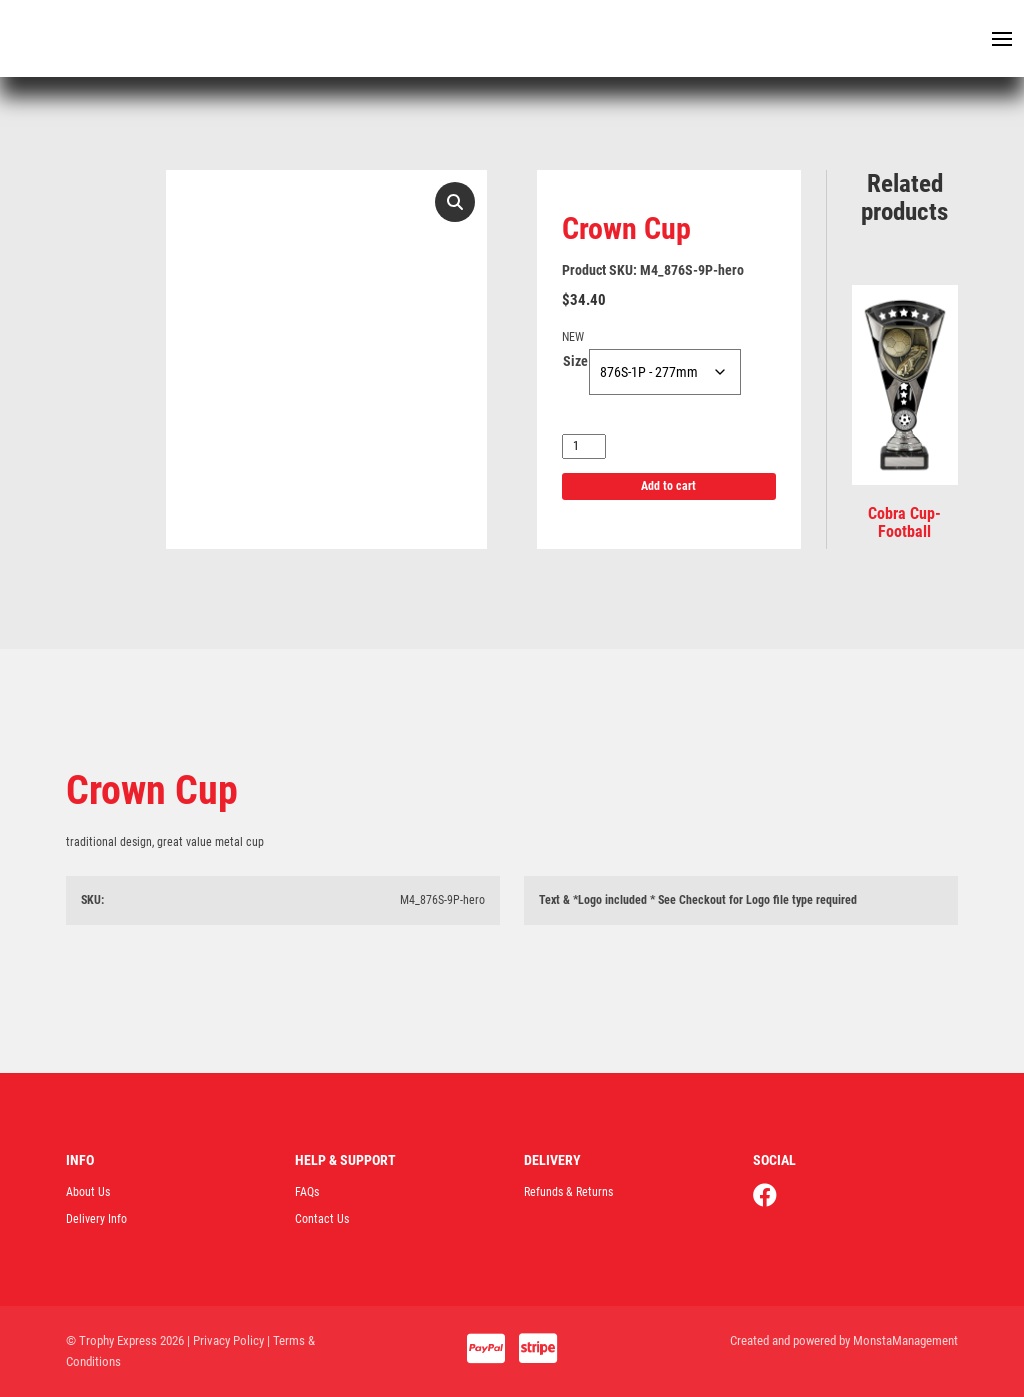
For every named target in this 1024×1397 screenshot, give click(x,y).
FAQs (307, 1192)
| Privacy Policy (225, 1340)
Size (575, 361)
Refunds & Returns (568, 1192)
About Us (88, 1192)
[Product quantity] (584, 446)
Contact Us (322, 1219)
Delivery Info (96, 1219)
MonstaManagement (905, 1340)
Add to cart (668, 486)
